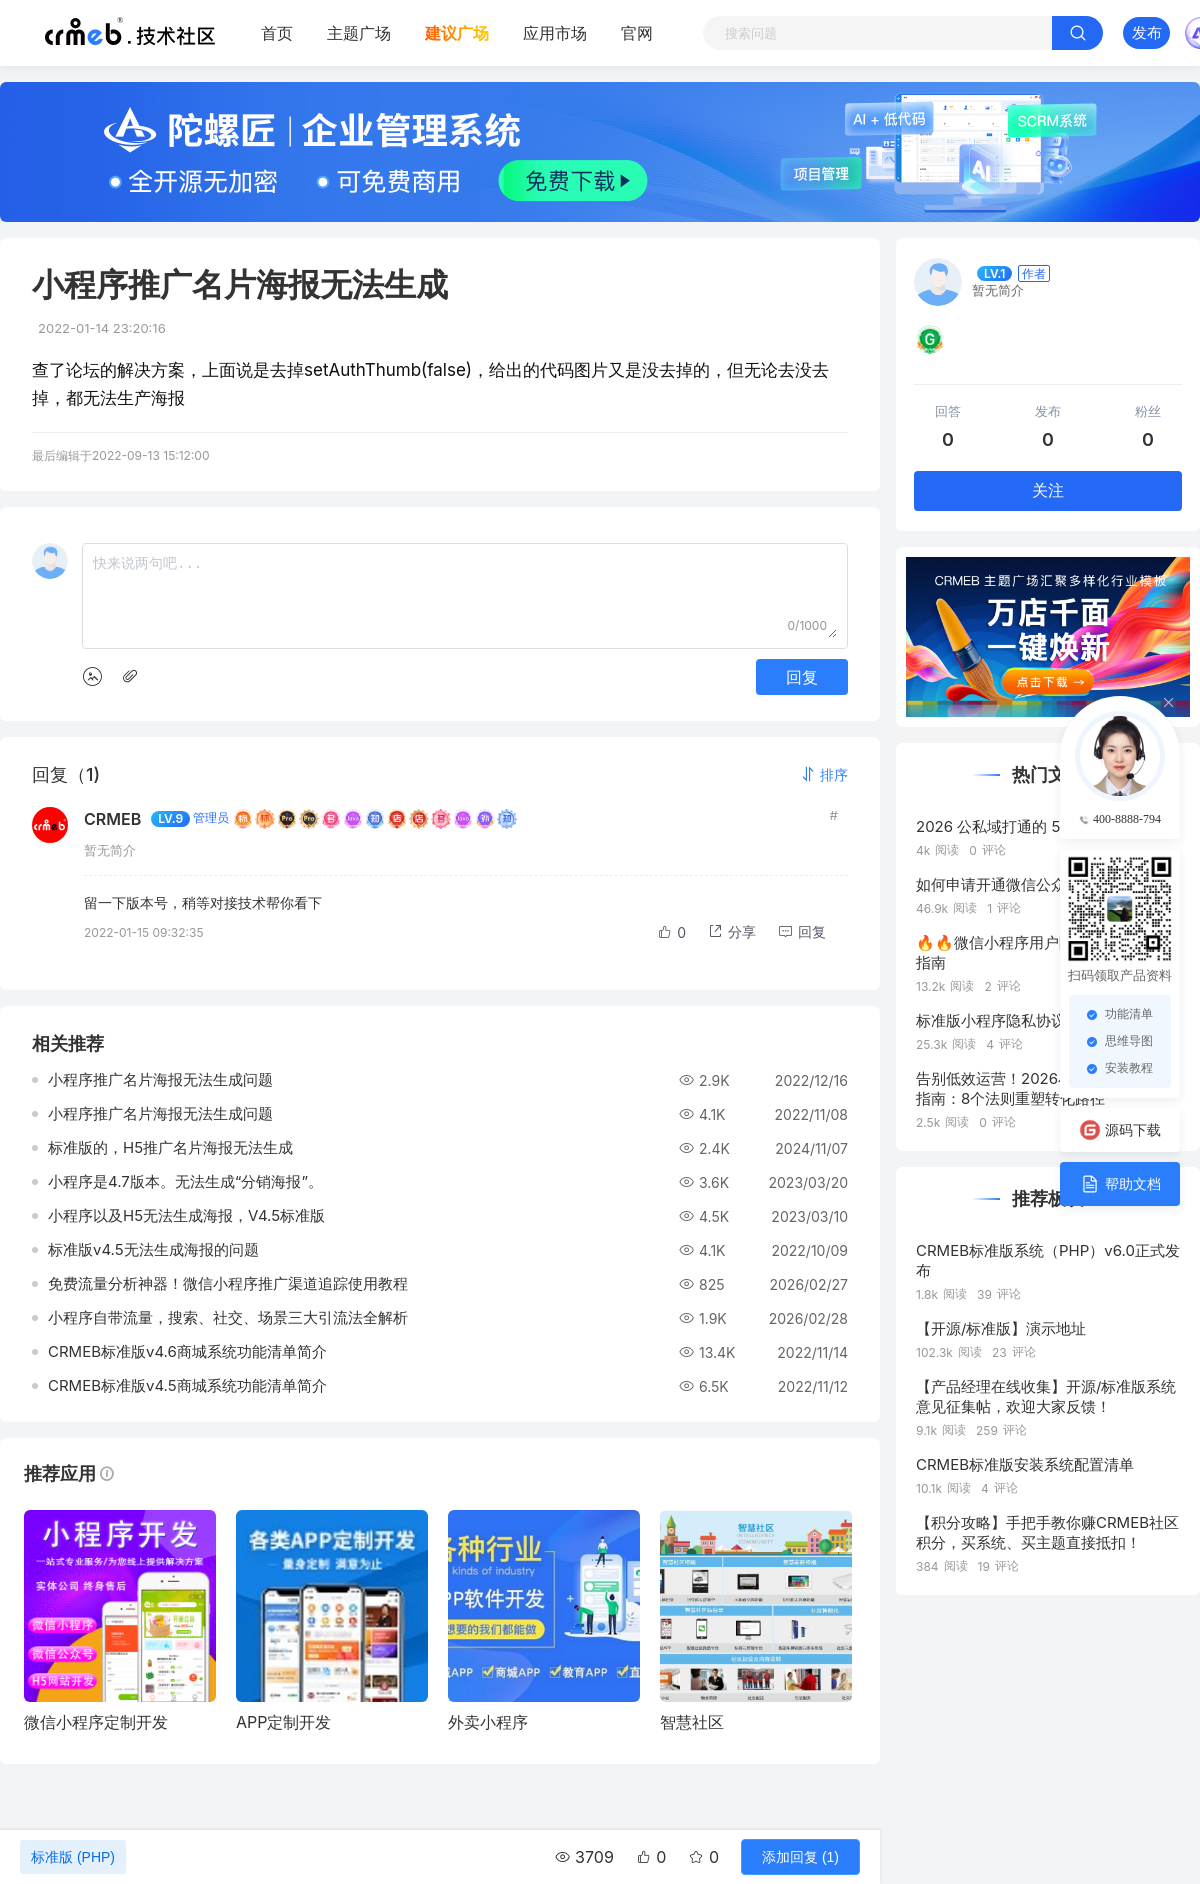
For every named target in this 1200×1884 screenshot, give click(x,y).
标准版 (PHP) (73, 1857)
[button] (824, 774)
